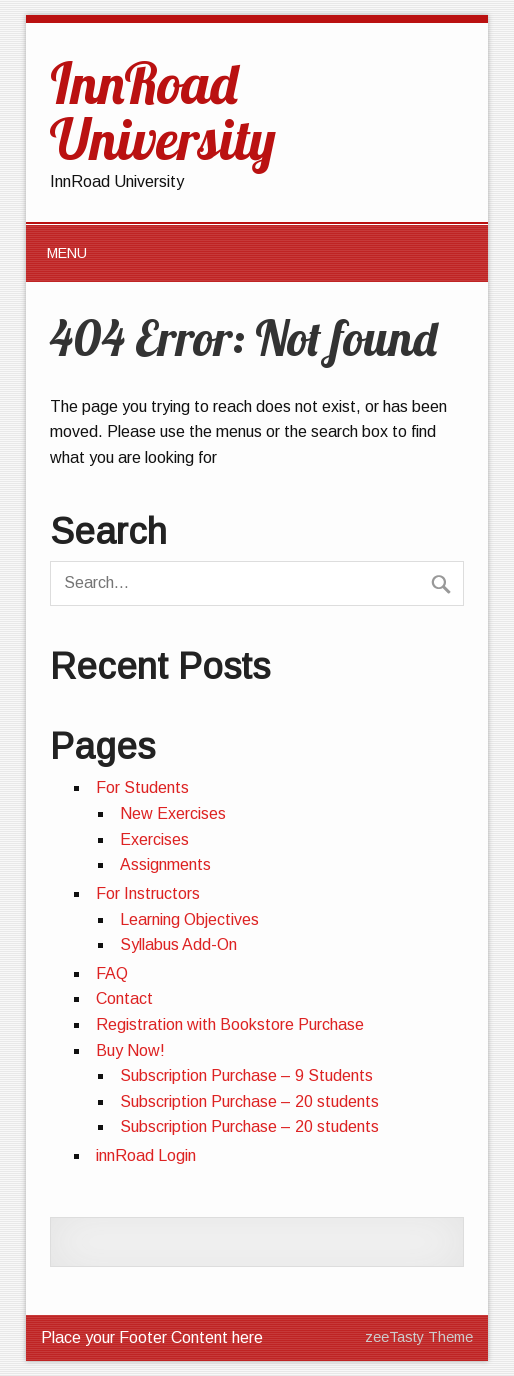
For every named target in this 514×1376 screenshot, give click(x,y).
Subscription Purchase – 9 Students (246, 1075)
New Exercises (173, 813)
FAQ (112, 973)
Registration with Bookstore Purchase (230, 1024)
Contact (124, 998)
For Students (142, 787)
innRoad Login (146, 1155)
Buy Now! (130, 1050)
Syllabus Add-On (178, 944)
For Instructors (148, 893)
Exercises (154, 839)
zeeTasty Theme (419, 1337)
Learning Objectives (189, 919)
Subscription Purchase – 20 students (249, 1101)
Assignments (165, 864)
